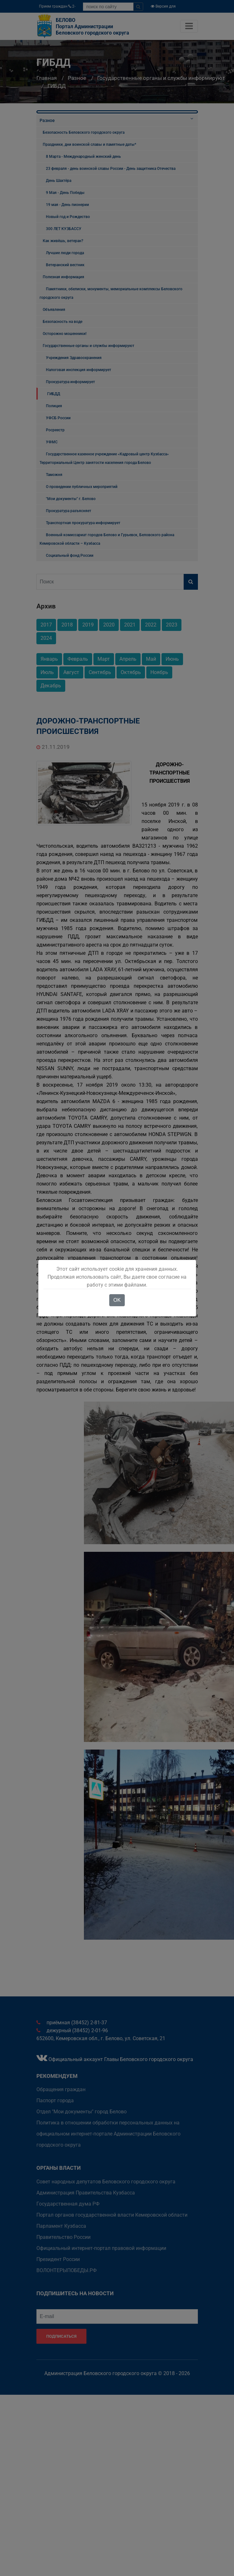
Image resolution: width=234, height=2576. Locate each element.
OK (117, 1300)
